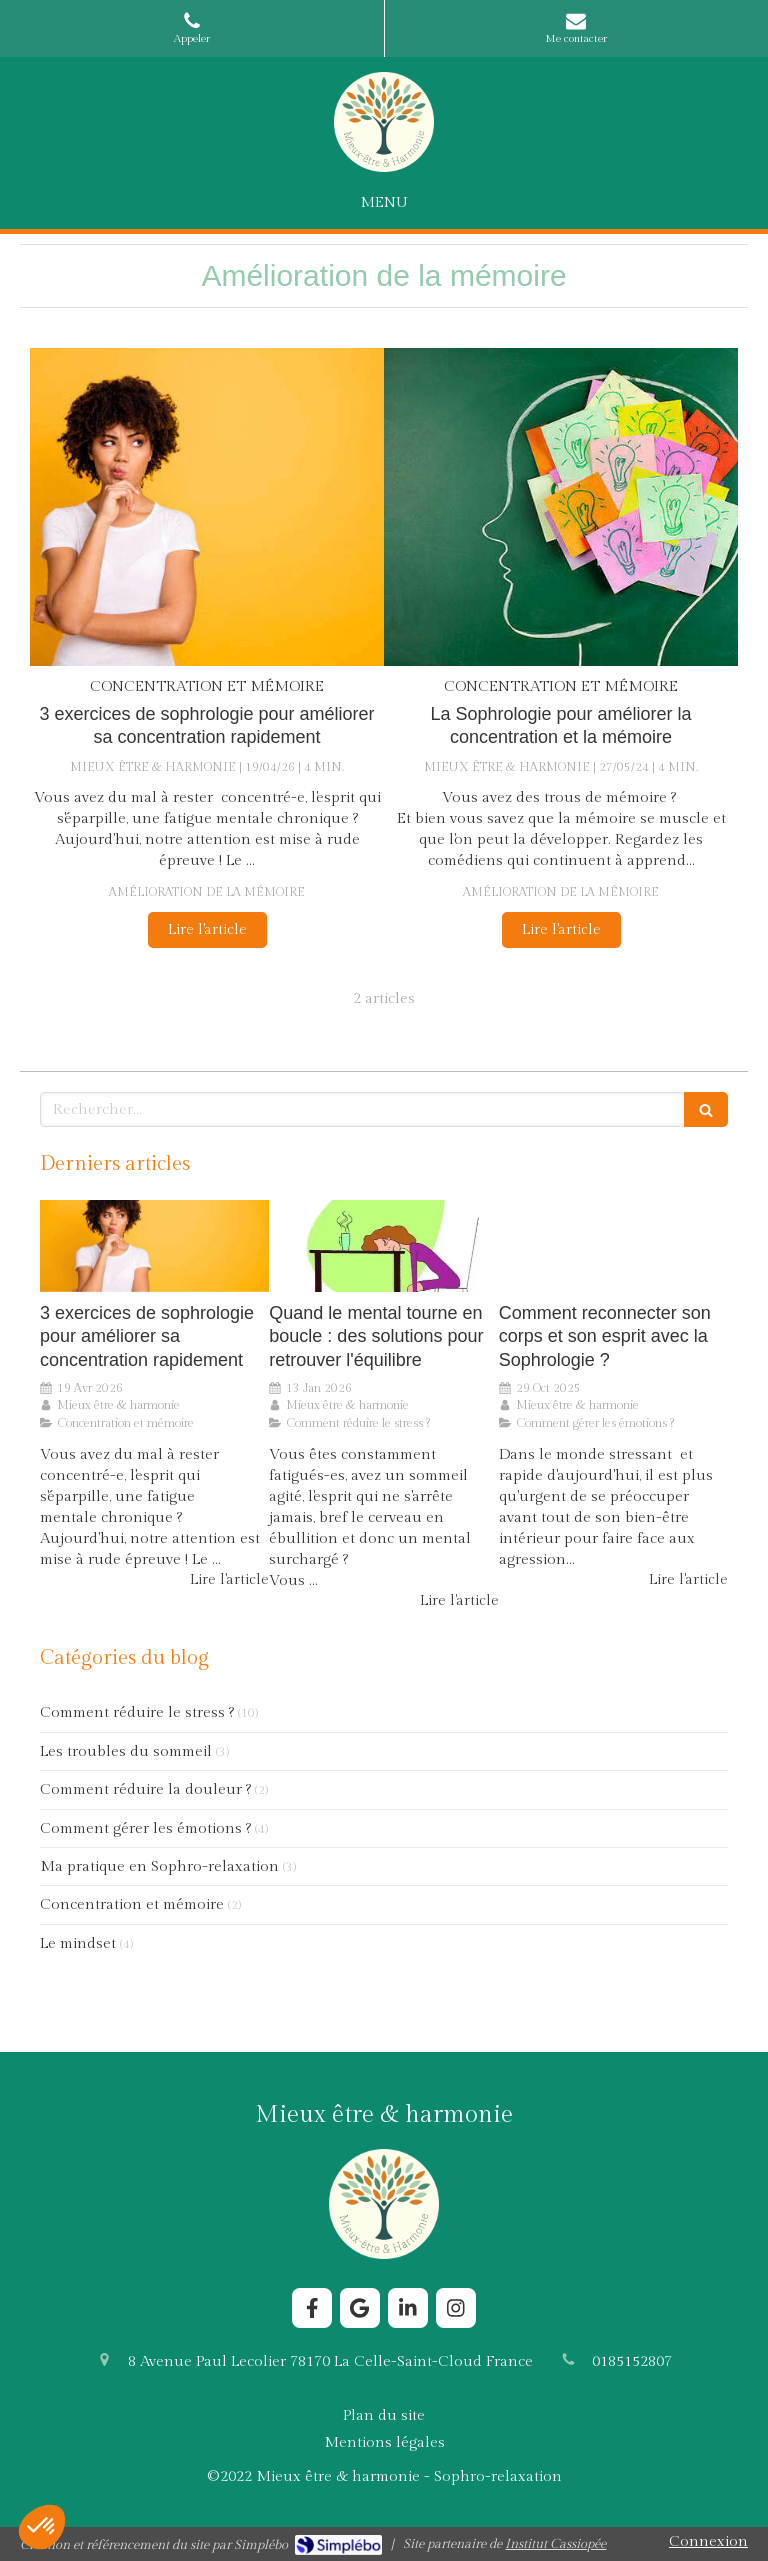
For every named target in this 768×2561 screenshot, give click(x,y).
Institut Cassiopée (555, 2544)
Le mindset (78, 1943)
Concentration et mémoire (132, 1904)
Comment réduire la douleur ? (145, 1789)
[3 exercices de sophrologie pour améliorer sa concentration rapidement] (207, 507)
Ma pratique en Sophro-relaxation (159, 1866)
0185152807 (632, 2361)
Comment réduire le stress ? (137, 1712)
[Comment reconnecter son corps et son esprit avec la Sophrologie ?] (613, 1246)
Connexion (708, 2541)
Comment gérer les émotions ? (145, 1828)
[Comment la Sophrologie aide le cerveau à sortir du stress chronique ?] (383, 1246)
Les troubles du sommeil (126, 1751)
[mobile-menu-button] (384, 202)
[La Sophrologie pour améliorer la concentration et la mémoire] (561, 507)
